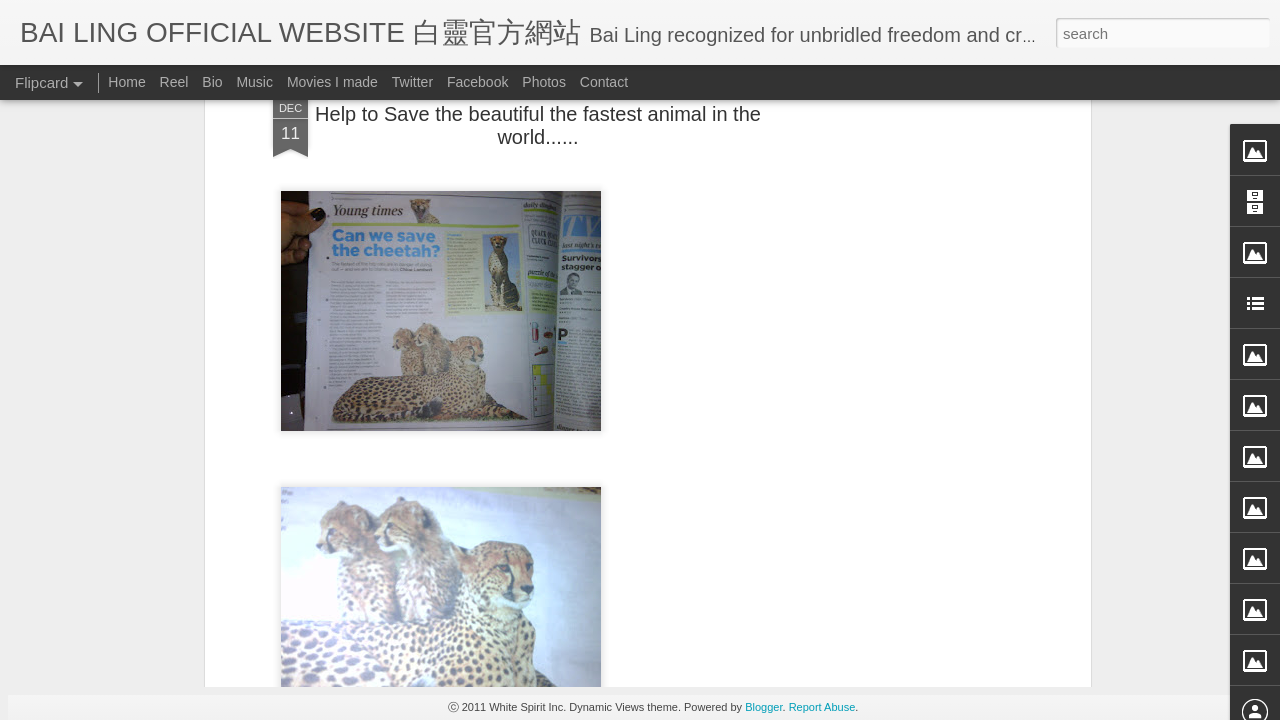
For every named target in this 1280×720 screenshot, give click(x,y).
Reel (174, 82)
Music (254, 82)
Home (126, 82)
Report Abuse (822, 707)
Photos (544, 82)
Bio (212, 82)
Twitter (412, 82)
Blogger (763, 707)
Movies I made (332, 82)
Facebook (477, 82)
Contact (604, 82)
